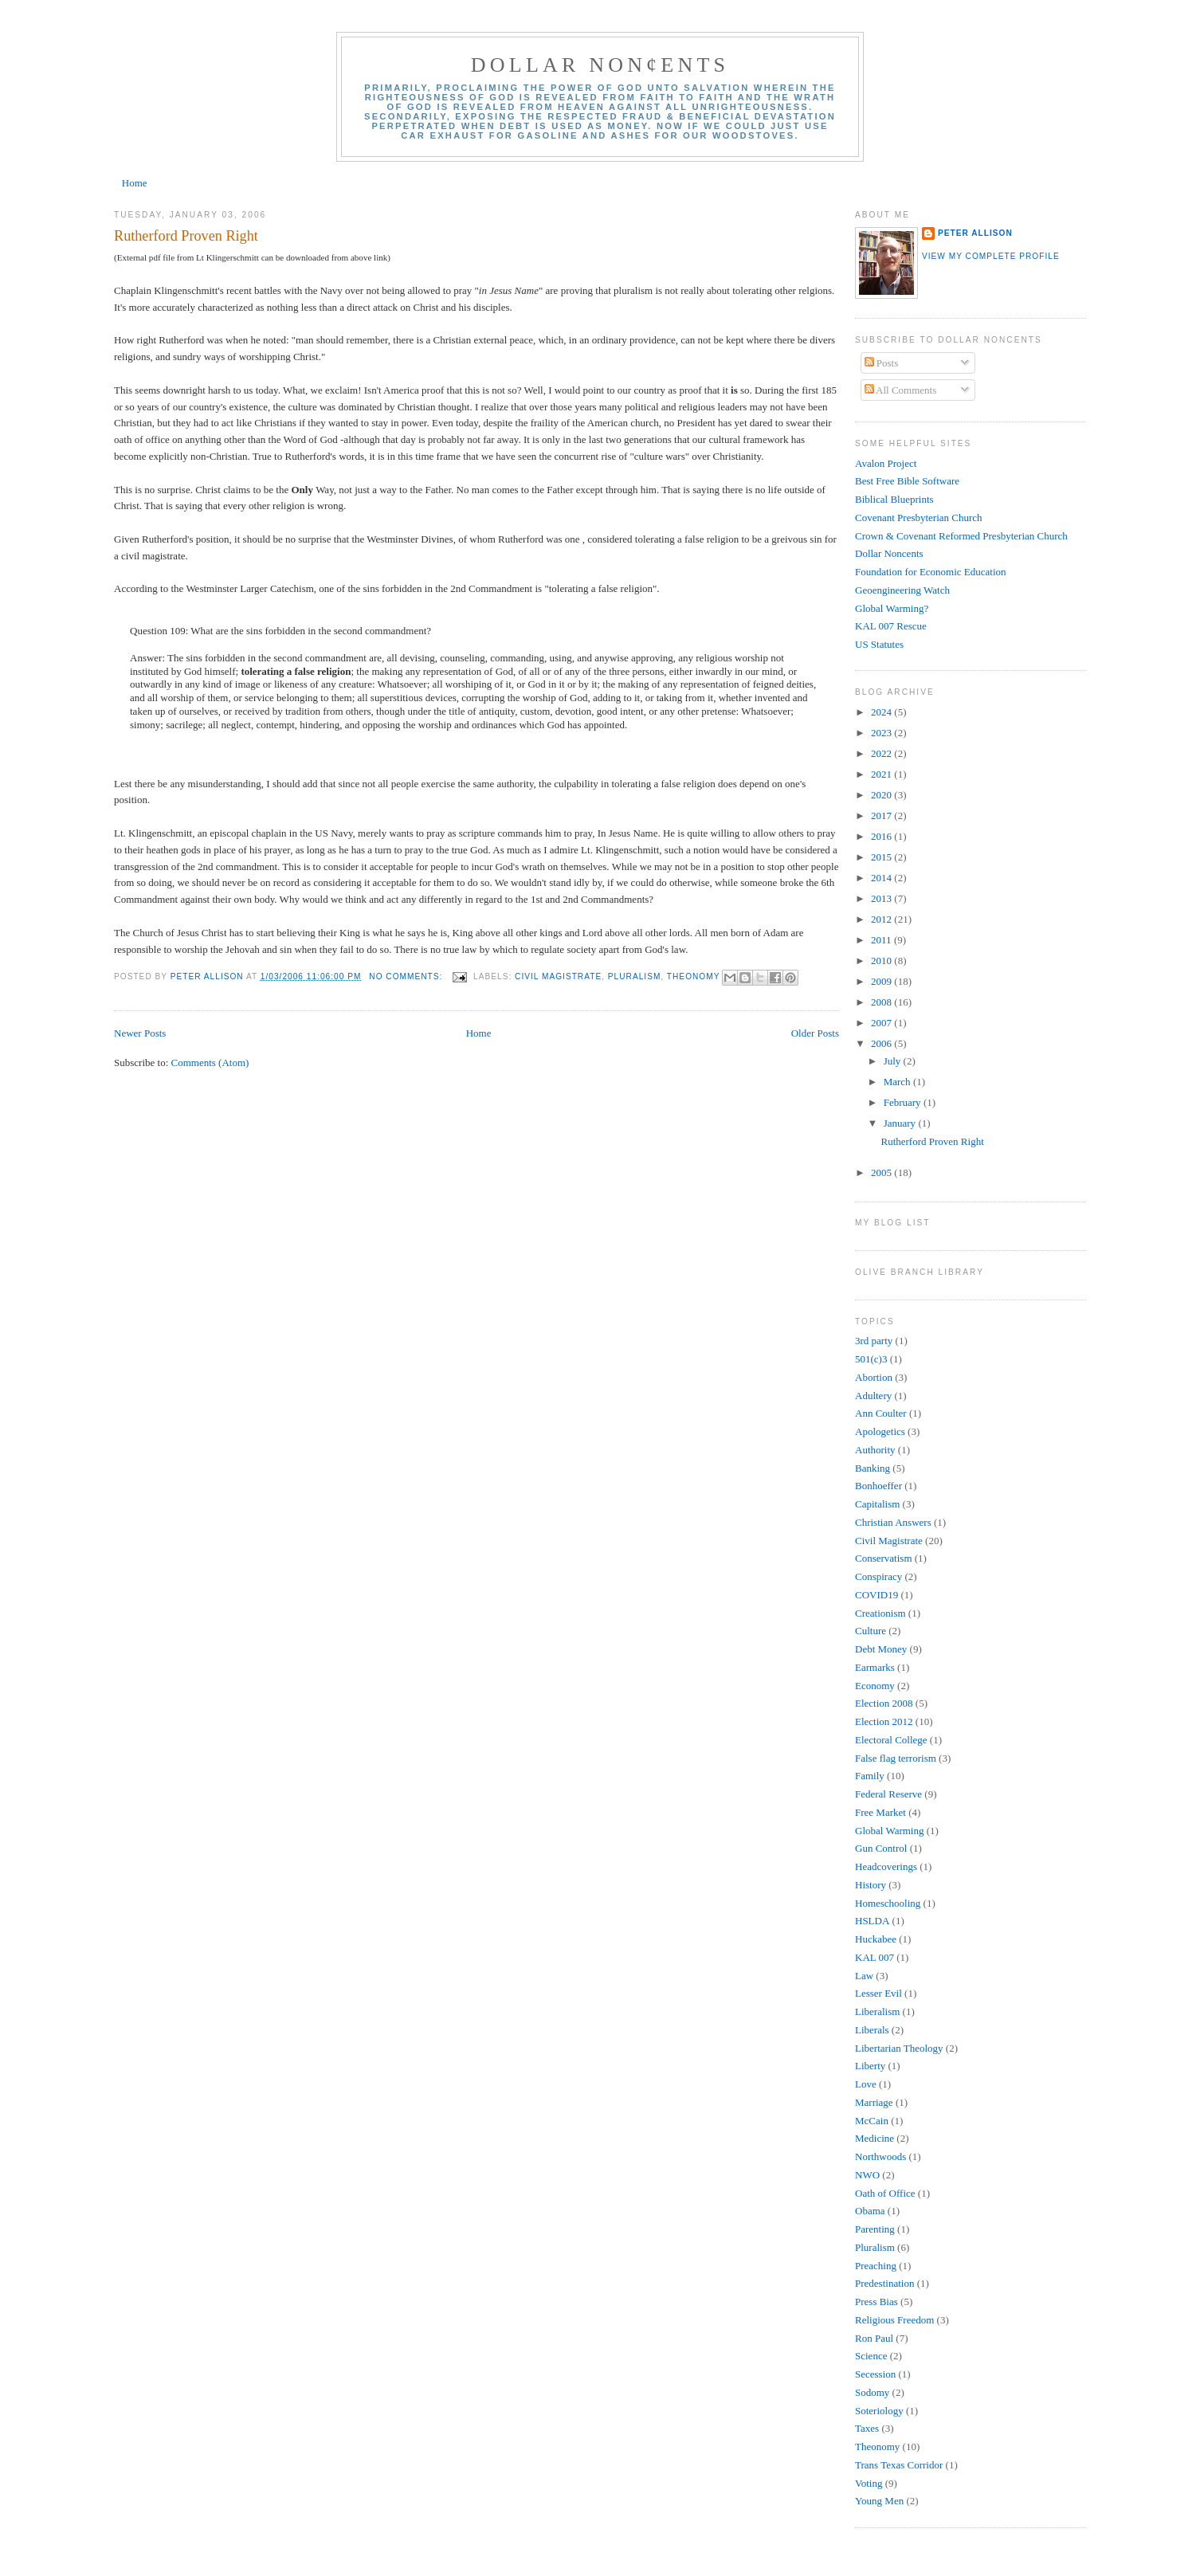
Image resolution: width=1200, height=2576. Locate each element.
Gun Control (881, 1848)
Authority (875, 1450)
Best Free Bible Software (907, 481)
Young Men (879, 2501)
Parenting (875, 2229)
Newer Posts (140, 1033)
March (898, 1082)
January (901, 1123)
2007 (882, 1023)
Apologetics (880, 1431)
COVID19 (876, 1595)
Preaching (875, 2266)
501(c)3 (871, 1359)
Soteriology (879, 2411)
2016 (882, 836)
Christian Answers (893, 1522)
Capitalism (877, 1504)
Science (871, 2356)
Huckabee (875, 1939)
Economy (875, 1686)
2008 (882, 1002)
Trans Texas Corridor (899, 2465)
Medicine (874, 2138)
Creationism (880, 1613)
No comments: (407, 976)
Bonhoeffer (878, 1486)
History (870, 1885)
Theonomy (693, 976)
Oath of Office (885, 2193)
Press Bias (876, 2301)
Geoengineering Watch (902, 590)
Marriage (874, 2102)
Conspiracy (878, 1576)
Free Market (880, 1812)
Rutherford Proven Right (186, 236)
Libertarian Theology (899, 2048)
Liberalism (877, 2011)
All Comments (901, 390)
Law (864, 1976)
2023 (882, 733)
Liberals (872, 2030)
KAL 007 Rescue (891, 626)
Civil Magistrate (558, 976)
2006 (882, 1043)
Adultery (873, 1396)
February (904, 1102)
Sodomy (872, 2392)
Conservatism (883, 1558)
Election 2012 (884, 1721)
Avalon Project (885, 463)
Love (865, 2084)
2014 (882, 878)
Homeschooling (887, 1903)
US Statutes (879, 644)
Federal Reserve (888, 1794)
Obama (870, 2211)
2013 (882, 898)
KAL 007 (874, 1957)
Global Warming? (891, 608)
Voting (868, 2483)
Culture (870, 1631)
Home (134, 183)
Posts (882, 363)
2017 (882, 815)
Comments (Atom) (210, 1062)
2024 (882, 712)
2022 (882, 753)
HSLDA (872, 1921)
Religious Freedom (894, 2320)
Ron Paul (874, 2338)
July (894, 1061)
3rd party (873, 1341)
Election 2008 (884, 1703)
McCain (871, 2121)
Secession (875, 2374)
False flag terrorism (895, 1758)
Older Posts (815, 1033)
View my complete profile (991, 256)
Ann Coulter (881, 1413)
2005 (882, 1172)
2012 (882, 919)
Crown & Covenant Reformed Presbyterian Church (961, 536)
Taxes (867, 2428)
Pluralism (634, 976)
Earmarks (875, 1667)
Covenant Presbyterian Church (918, 517)
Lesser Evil (878, 1993)
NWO (867, 2175)
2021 (882, 774)
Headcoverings (886, 1866)
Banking (872, 1468)
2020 (882, 795)
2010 (882, 960)
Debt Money (881, 1649)
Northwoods (880, 2156)
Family (869, 1776)
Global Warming (889, 1831)
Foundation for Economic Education (930, 572)
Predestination (884, 2283)
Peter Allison (975, 233)
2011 (882, 940)
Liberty (870, 2066)
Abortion (873, 1377)
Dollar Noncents (889, 553)
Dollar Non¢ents (600, 64)
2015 (882, 857)
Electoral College (891, 1740)
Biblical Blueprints (894, 499)
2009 (882, 981)
